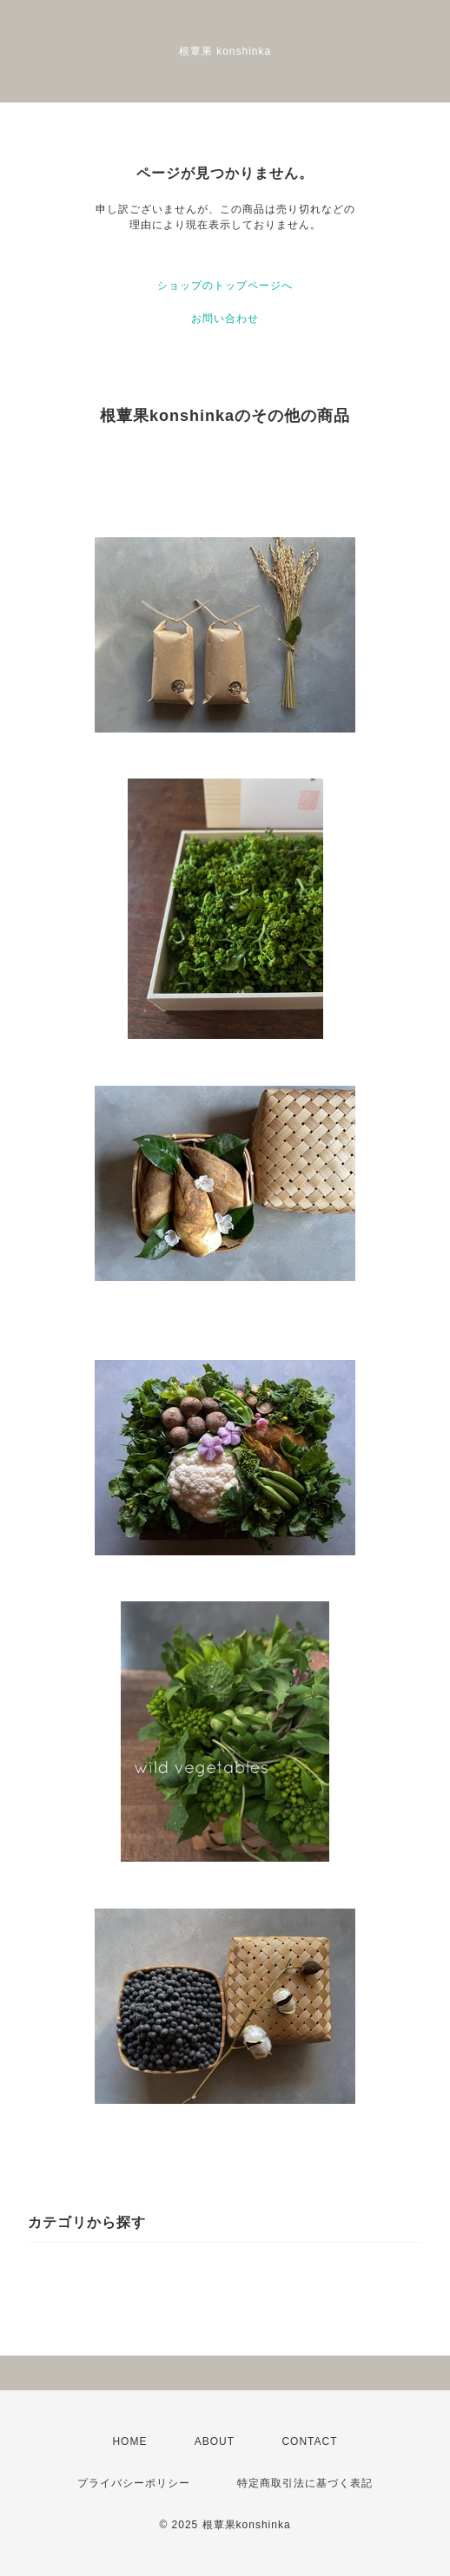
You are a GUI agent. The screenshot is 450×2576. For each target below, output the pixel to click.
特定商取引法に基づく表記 (305, 2483)
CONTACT (309, 2441)
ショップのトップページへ (225, 285)
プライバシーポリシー (133, 2483)
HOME (129, 2441)
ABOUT (215, 2441)
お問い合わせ (225, 318)
